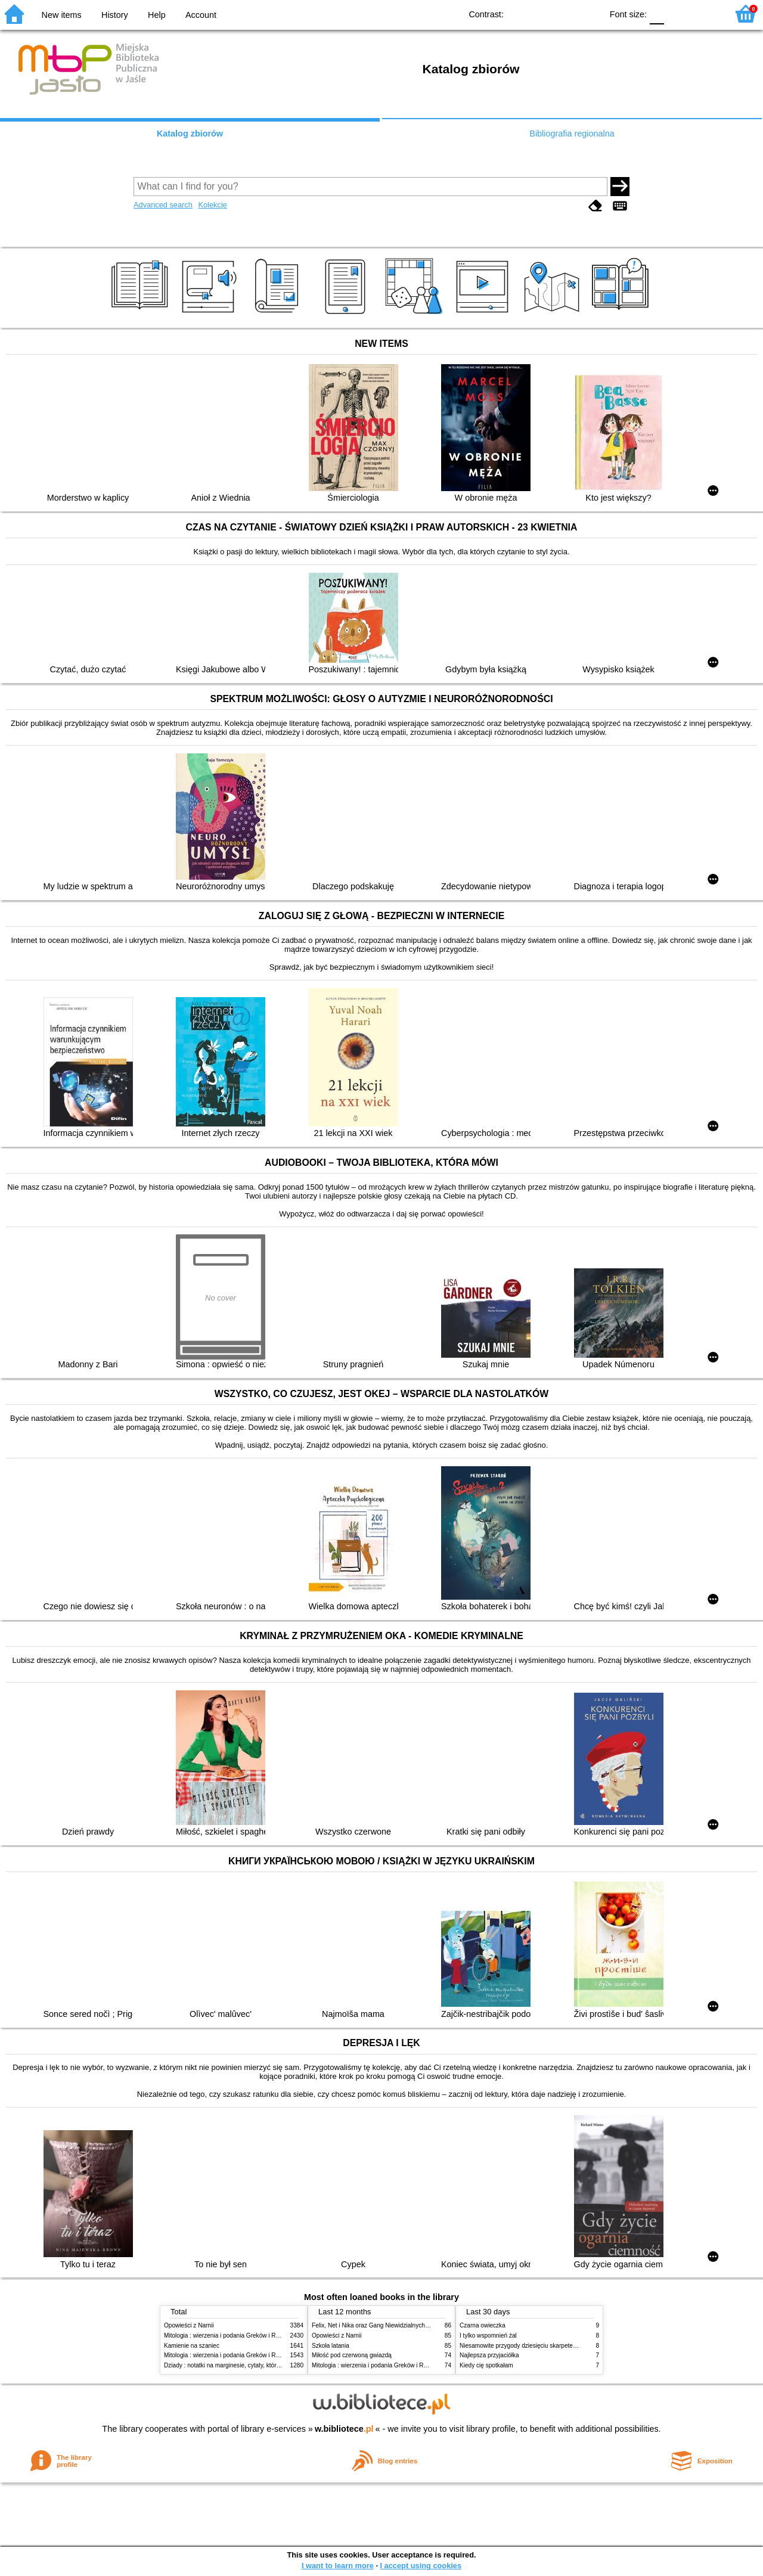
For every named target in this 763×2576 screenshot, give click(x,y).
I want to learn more (338, 2565)
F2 (705, 13)
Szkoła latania (330, 2345)
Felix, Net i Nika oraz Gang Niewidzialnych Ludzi (376, 2325)
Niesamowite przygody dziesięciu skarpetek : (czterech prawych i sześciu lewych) (568, 2345)
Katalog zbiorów (190, 133)
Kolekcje (212, 204)
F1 (677, 13)
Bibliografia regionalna (571, 133)
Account (200, 15)
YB (565, 13)
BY (589, 13)
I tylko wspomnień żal (488, 2335)
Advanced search (163, 204)
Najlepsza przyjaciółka (489, 2355)
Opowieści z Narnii (188, 2325)
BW (541, 13)
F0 (656, 13)
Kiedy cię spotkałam (486, 2365)
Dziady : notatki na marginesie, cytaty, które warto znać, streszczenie (255, 2365)
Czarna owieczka (482, 2325)
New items (62, 15)
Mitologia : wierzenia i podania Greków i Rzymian (229, 2335)
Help (157, 15)
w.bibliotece (344, 2429)
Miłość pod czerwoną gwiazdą (352, 2355)
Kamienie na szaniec (191, 2345)
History (114, 15)
